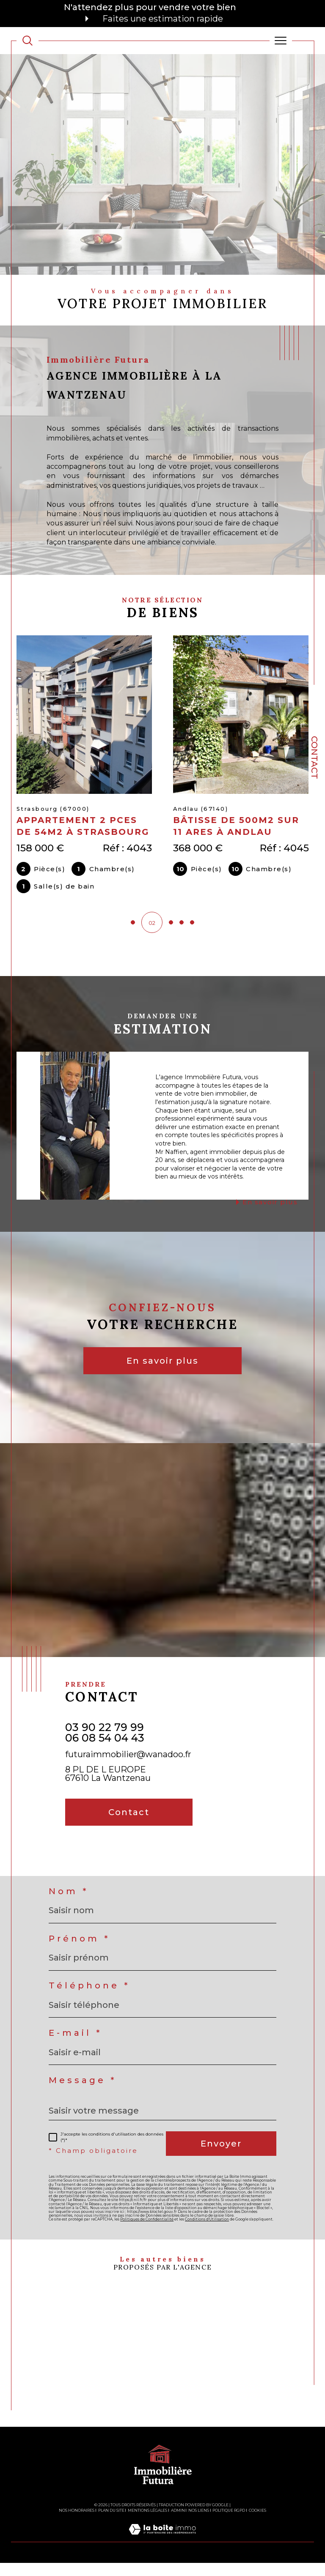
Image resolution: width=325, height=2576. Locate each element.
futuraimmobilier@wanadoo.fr (128, 1767)
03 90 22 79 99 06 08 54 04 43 (104, 1745)
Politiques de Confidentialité (147, 2232)
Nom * (68, 1904)
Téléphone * (89, 1998)
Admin (178, 2523)
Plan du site (111, 2523)
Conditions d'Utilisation (207, 2232)
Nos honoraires (76, 2523)
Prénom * (79, 1951)
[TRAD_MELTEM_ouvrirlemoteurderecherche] (27, 40)
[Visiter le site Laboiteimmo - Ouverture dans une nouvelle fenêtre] (162, 2551)
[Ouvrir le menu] (281, 40)
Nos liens (198, 2523)
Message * (82, 2093)
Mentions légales (147, 2523)
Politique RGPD (228, 2523)
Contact (314, 757)
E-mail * (75, 2046)
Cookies (257, 2523)
